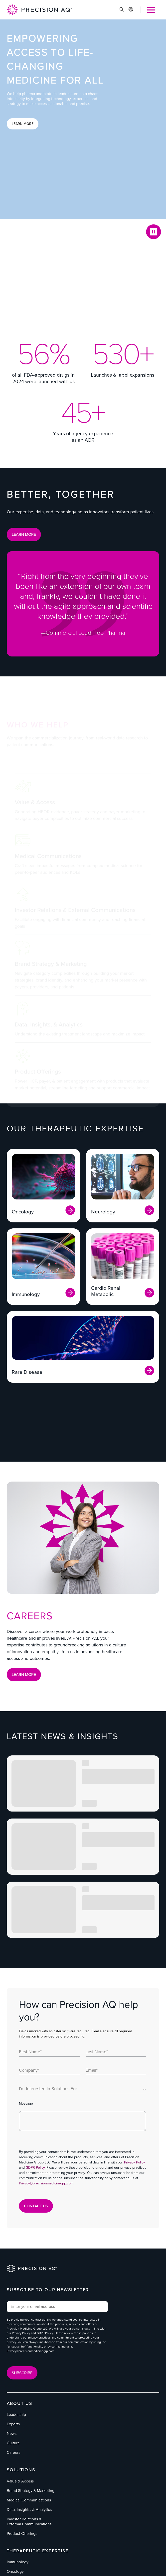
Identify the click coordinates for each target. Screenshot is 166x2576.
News (11, 2433)
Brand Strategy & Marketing (30, 2490)
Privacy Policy (134, 2162)
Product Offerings (22, 2533)
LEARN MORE (24, 534)
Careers (13, 2452)
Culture (13, 2443)
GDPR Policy (35, 2167)
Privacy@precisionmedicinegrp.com (46, 2183)
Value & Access (20, 2481)
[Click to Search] (122, 10)
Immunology (17, 2562)
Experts (13, 2424)
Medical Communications (29, 2500)
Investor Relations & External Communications (29, 2521)
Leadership (16, 2414)
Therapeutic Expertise (38, 2551)
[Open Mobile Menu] (151, 10)
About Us (19, 2403)
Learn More (22, 123)
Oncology (15, 2571)
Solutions (21, 2470)
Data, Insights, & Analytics (29, 2509)
